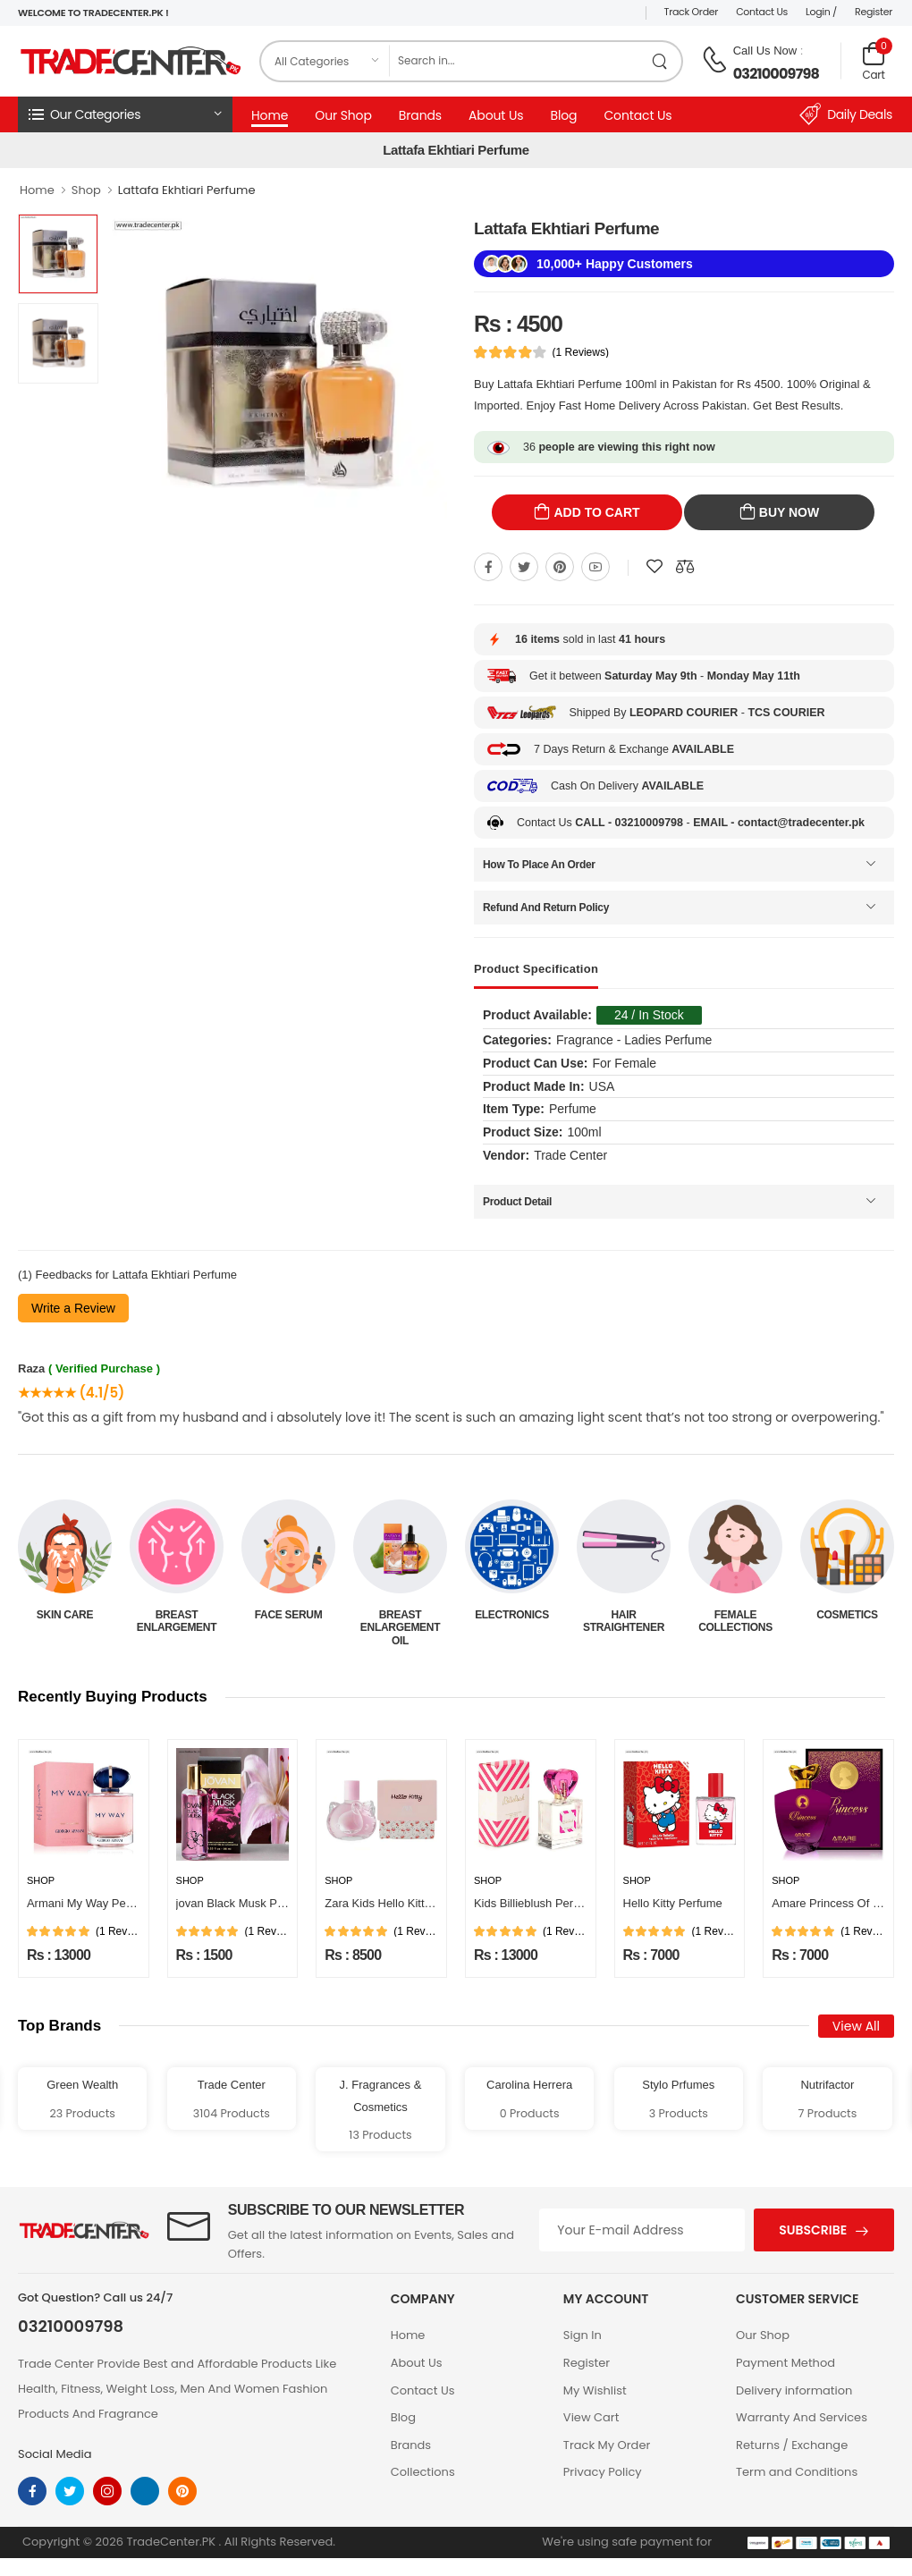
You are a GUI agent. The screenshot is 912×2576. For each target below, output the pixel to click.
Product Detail (517, 1201)
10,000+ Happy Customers (614, 264)
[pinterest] (182, 2491)
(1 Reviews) (581, 352)
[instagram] (107, 2491)
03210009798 (776, 73)
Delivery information (794, 2390)
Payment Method (785, 2362)
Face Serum (401, 1615)
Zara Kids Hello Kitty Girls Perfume (414, 1903)
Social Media (55, 2453)
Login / (821, 11)
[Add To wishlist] (654, 567)
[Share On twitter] (524, 567)
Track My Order (606, 2445)
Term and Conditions (796, 2471)
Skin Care (176, 1615)
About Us (496, 115)
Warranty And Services (801, 2417)
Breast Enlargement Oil (512, 1628)
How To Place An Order (539, 864)
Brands (420, 115)
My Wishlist (595, 2390)
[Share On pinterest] (559, 567)
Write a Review (73, 1308)
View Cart (591, 2417)
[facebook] (32, 2491)
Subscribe (813, 2230)
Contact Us (762, 11)
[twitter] (69, 2491)
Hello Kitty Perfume (672, 1903)
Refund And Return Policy (546, 907)
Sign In (582, 2335)
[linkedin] (145, 2491)
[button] (125, 114)
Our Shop (343, 115)
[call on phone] (714, 59)
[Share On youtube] (595, 567)
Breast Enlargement (288, 1621)
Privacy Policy (602, 2471)
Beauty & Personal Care (65, 1621)
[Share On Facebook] (488, 567)
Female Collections (847, 1621)
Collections (423, 2471)
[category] (325, 61)
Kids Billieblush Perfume (536, 1903)
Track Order (691, 11)
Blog (563, 115)
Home (269, 115)
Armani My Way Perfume (91, 1903)
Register (873, 11)
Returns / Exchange (792, 2445)
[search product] (660, 61)
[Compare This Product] (685, 567)
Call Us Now (765, 50)
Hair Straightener (735, 1621)
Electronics (624, 1615)
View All (856, 2026)
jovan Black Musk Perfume (245, 1903)
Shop (86, 190)
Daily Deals (845, 114)
